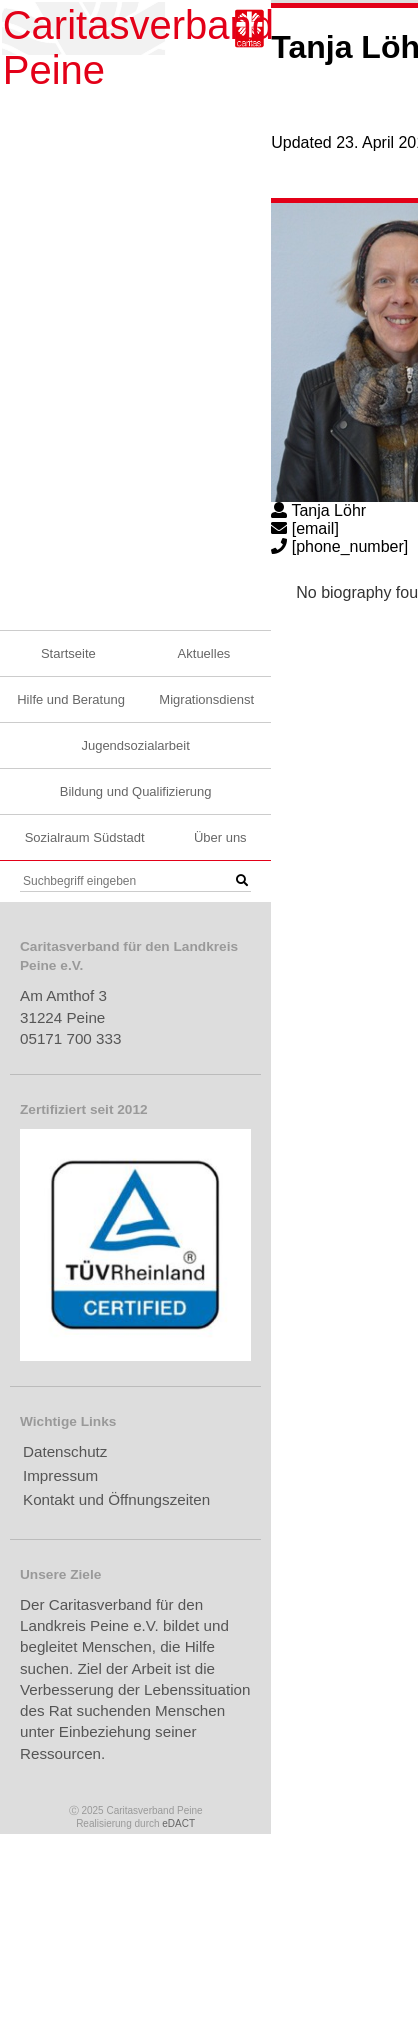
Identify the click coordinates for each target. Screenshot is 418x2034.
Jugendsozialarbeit (135, 745)
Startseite (68, 653)
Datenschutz (65, 1451)
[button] (242, 881)
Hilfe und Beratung (71, 699)
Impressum (60, 1475)
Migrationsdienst (206, 699)
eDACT (178, 1823)
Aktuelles (204, 653)
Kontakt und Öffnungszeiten (116, 1499)
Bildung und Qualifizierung (136, 791)
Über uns (220, 837)
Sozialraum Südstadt (85, 837)
